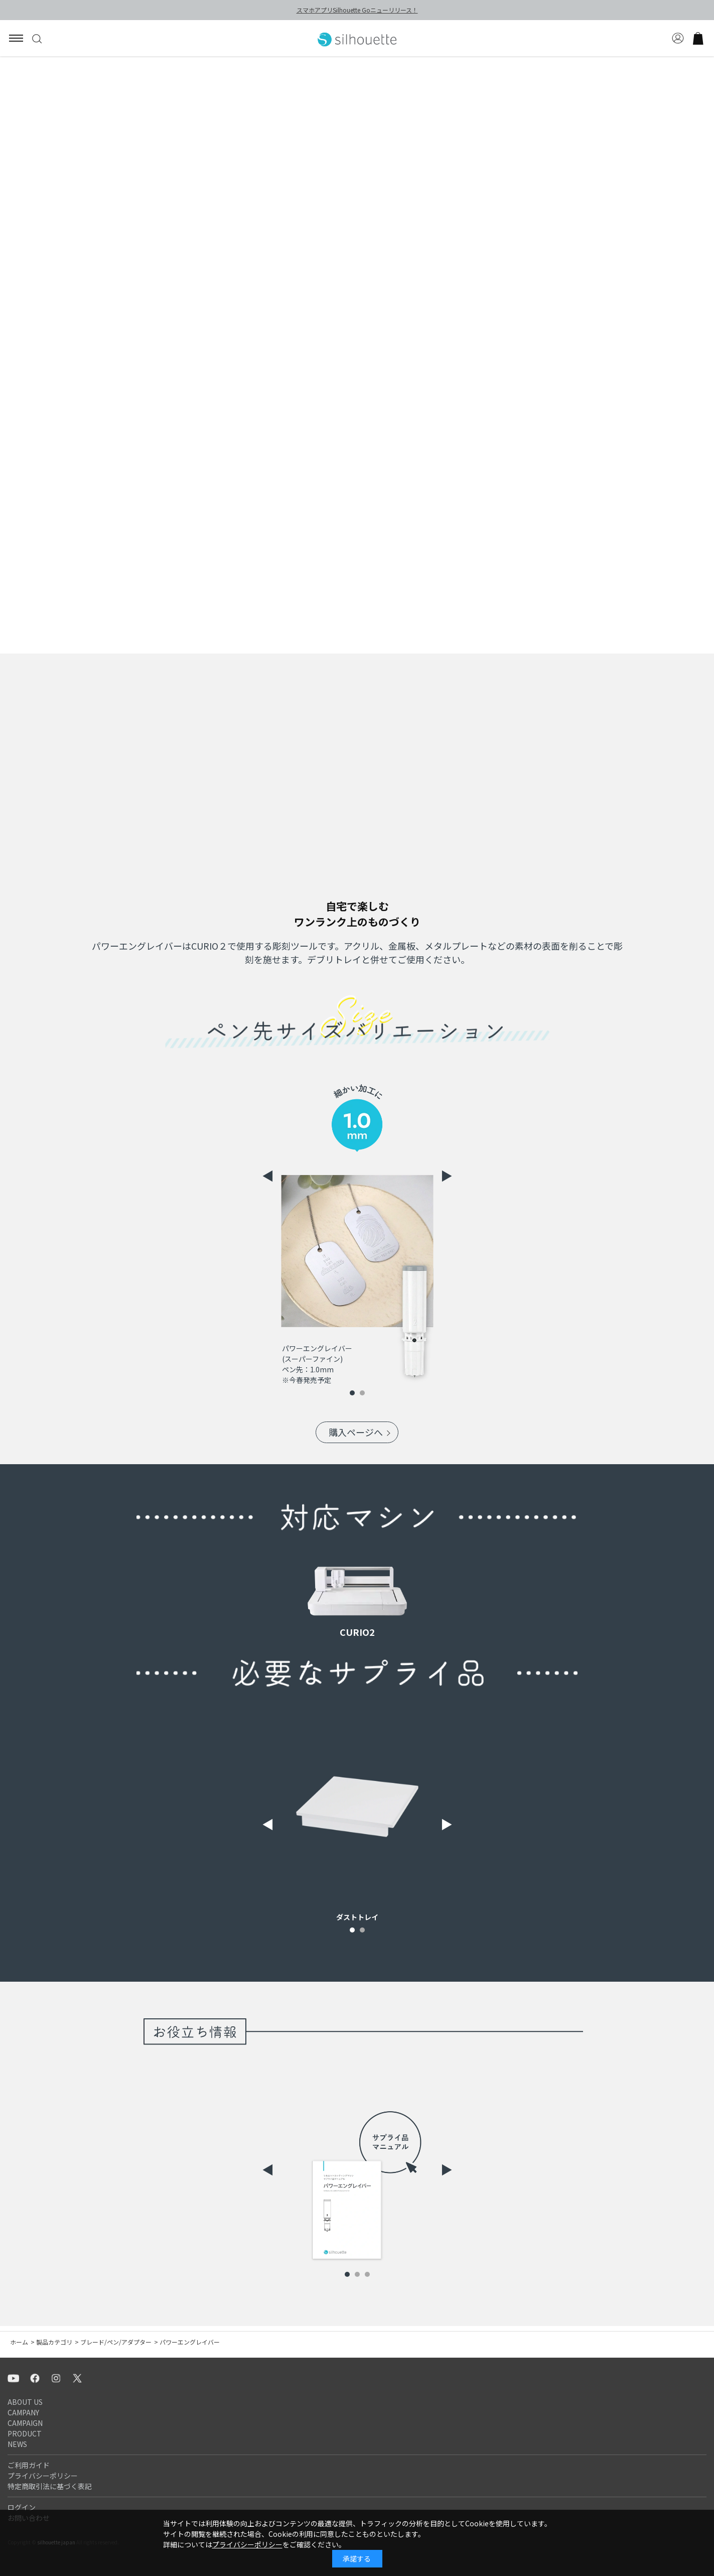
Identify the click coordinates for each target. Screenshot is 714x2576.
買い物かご (698, 38)
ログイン (22, 2507)
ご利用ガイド (29, 2465)
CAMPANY (23, 2412)
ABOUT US (25, 2402)
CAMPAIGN (25, 2423)
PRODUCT (25, 2433)
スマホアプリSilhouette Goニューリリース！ (357, 10)
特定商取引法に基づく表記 (50, 2486)
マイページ (678, 38)
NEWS (17, 2444)
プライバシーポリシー (43, 2476)
